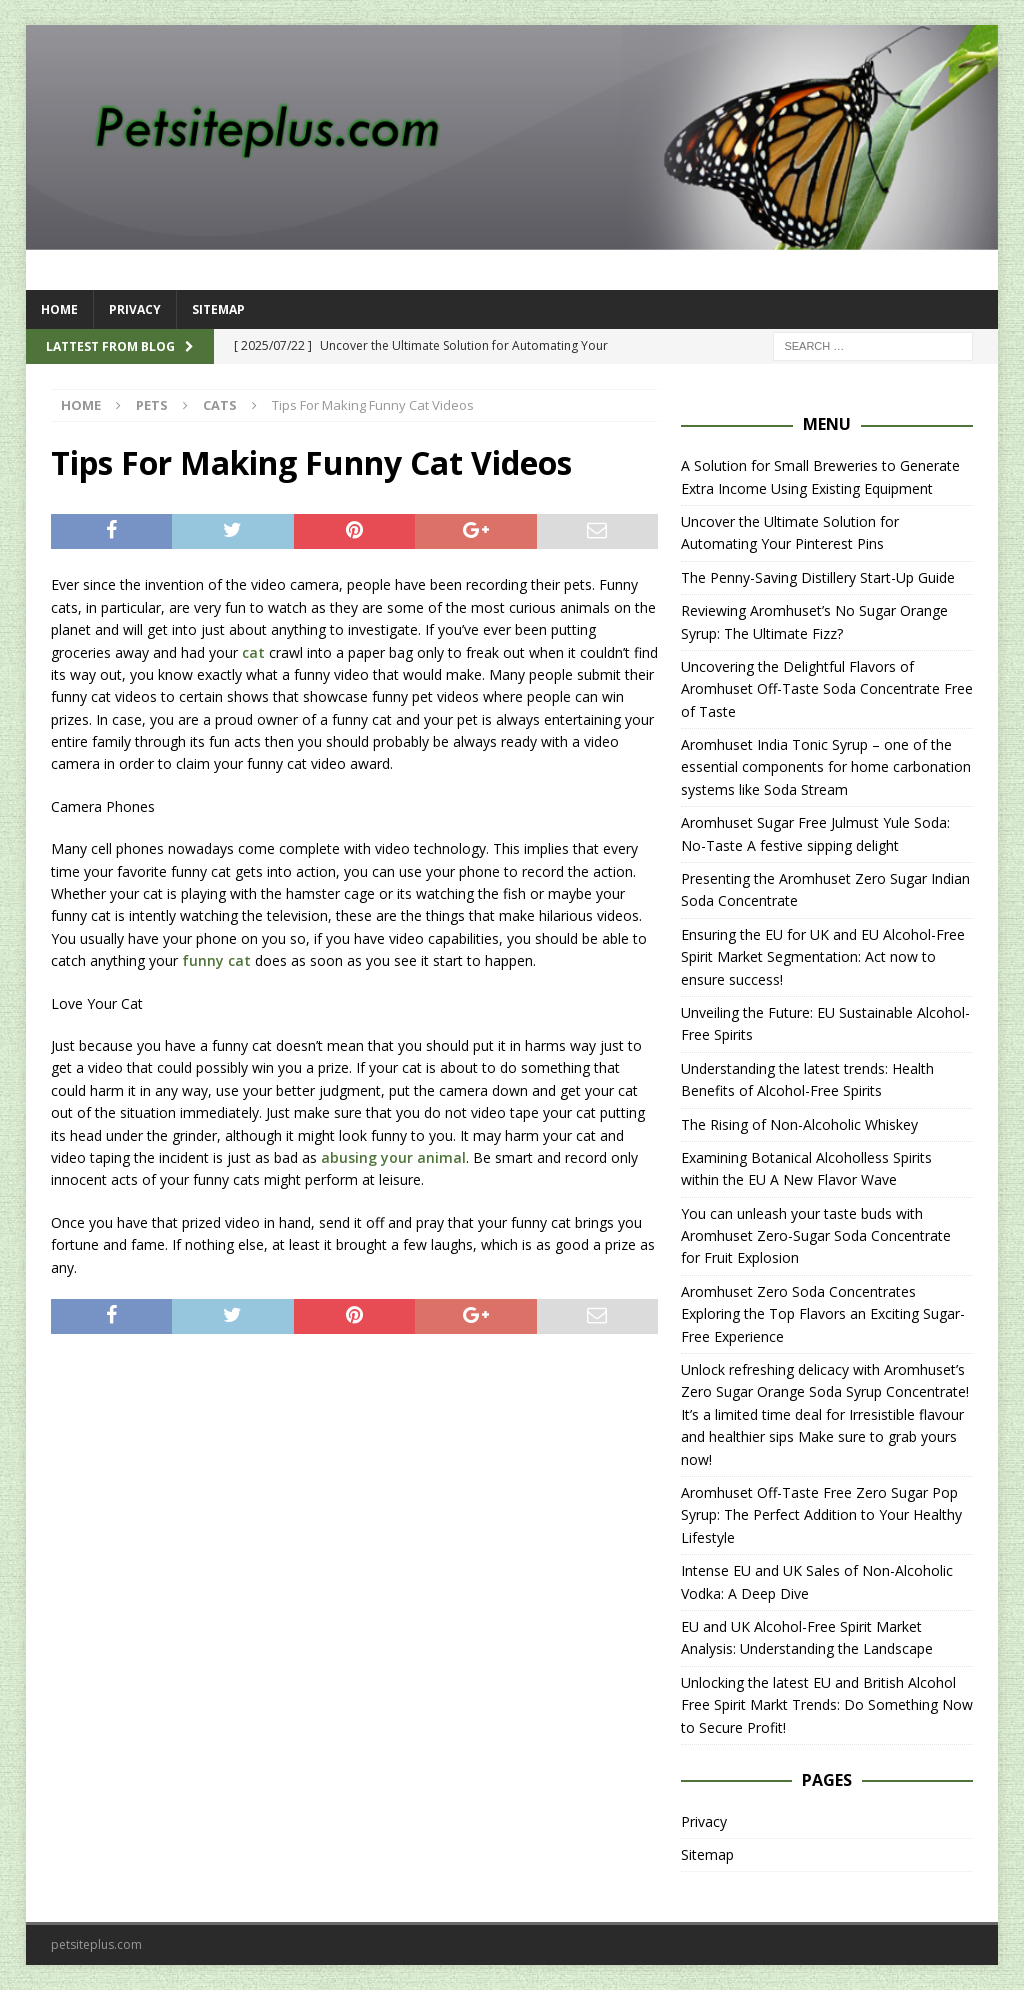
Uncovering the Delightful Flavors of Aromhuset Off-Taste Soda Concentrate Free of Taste (827, 689)
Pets (152, 405)
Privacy (135, 309)
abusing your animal (393, 1157)
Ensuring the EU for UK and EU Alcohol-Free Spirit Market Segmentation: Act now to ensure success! (823, 957)
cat (253, 652)
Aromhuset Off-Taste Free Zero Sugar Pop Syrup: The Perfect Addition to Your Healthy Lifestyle (821, 1515)
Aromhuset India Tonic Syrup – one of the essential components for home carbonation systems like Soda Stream (826, 767)
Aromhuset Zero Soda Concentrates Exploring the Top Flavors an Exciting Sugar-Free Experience (823, 1314)
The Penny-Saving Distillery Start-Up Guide (818, 577)
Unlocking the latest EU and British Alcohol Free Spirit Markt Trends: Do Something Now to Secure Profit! (827, 1705)
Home (59, 309)
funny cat (216, 960)
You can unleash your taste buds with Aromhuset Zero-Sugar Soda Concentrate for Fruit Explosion (816, 1236)
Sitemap (218, 309)
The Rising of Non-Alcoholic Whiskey (799, 1124)
